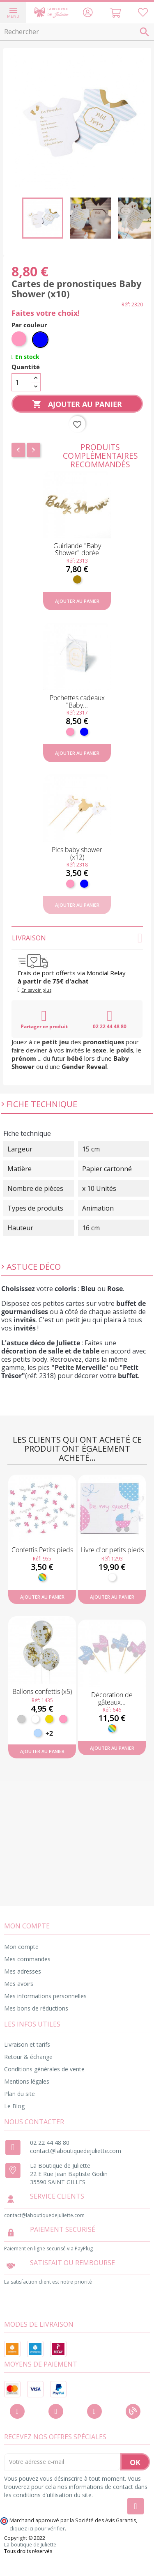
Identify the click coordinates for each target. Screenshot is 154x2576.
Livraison (77, 937)
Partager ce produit (44, 1019)
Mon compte (21, 1947)
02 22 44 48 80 (109, 1019)
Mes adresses (22, 1971)
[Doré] (77, 579)
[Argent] (21, 1719)
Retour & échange (28, 2057)
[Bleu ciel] (38, 1733)
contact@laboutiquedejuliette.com (75, 2151)
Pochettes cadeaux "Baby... (77, 701)
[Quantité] (21, 382)
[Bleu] (40, 339)
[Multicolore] (42, 1577)
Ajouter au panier (77, 404)
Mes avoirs (18, 1984)
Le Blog (14, 2106)
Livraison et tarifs (27, 2044)
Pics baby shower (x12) (77, 853)
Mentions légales (26, 2081)
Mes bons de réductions (36, 2008)
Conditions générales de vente (44, 2069)
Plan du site (19, 2094)
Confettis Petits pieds (42, 1549)
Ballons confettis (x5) (42, 1691)
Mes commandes (27, 1959)
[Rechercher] (77, 32)
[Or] (49, 1719)
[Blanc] (112, 1577)
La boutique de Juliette (30, 2545)
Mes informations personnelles (45, 1996)
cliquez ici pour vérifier (37, 2528)
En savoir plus (36, 990)
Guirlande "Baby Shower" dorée (77, 549)
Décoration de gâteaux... (112, 1698)
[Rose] (19, 339)
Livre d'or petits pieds (112, 1549)
